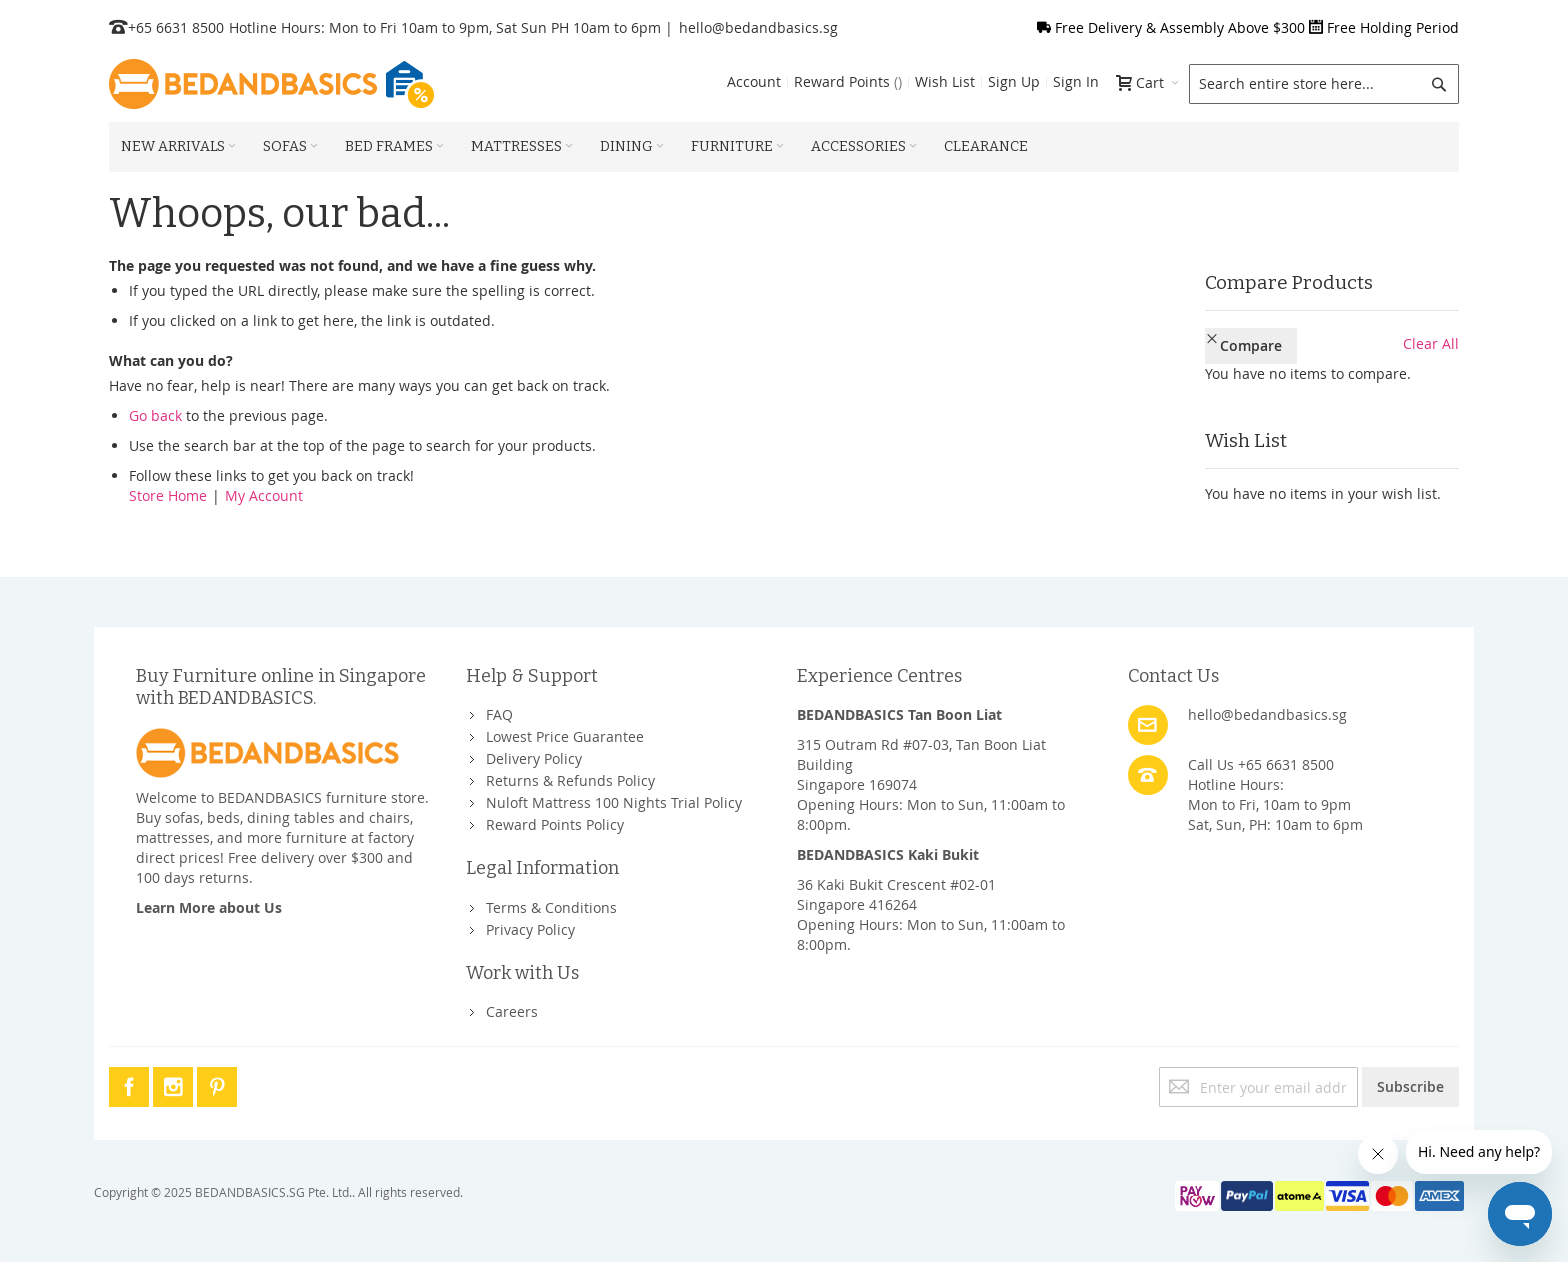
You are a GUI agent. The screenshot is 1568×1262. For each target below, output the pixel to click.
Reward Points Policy (555, 824)
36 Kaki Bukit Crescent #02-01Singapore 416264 (896, 894)
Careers (512, 1011)
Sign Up (1014, 81)
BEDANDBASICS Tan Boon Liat (899, 714)
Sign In (1076, 81)
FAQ (499, 714)
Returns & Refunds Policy (570, 780)
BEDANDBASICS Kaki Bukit (888, 854)
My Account (264, 495)
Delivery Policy (534, 758)
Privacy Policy (530, 929)
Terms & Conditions (551, 907)
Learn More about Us (209, 907)
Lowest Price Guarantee (565, 736)
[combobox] (1324, 84)
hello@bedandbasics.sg (758, 27)
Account (754, 81)
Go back (155, 415)
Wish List (945, 81)
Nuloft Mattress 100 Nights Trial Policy (614, 802)
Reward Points (848, 81)
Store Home (168, 495)
